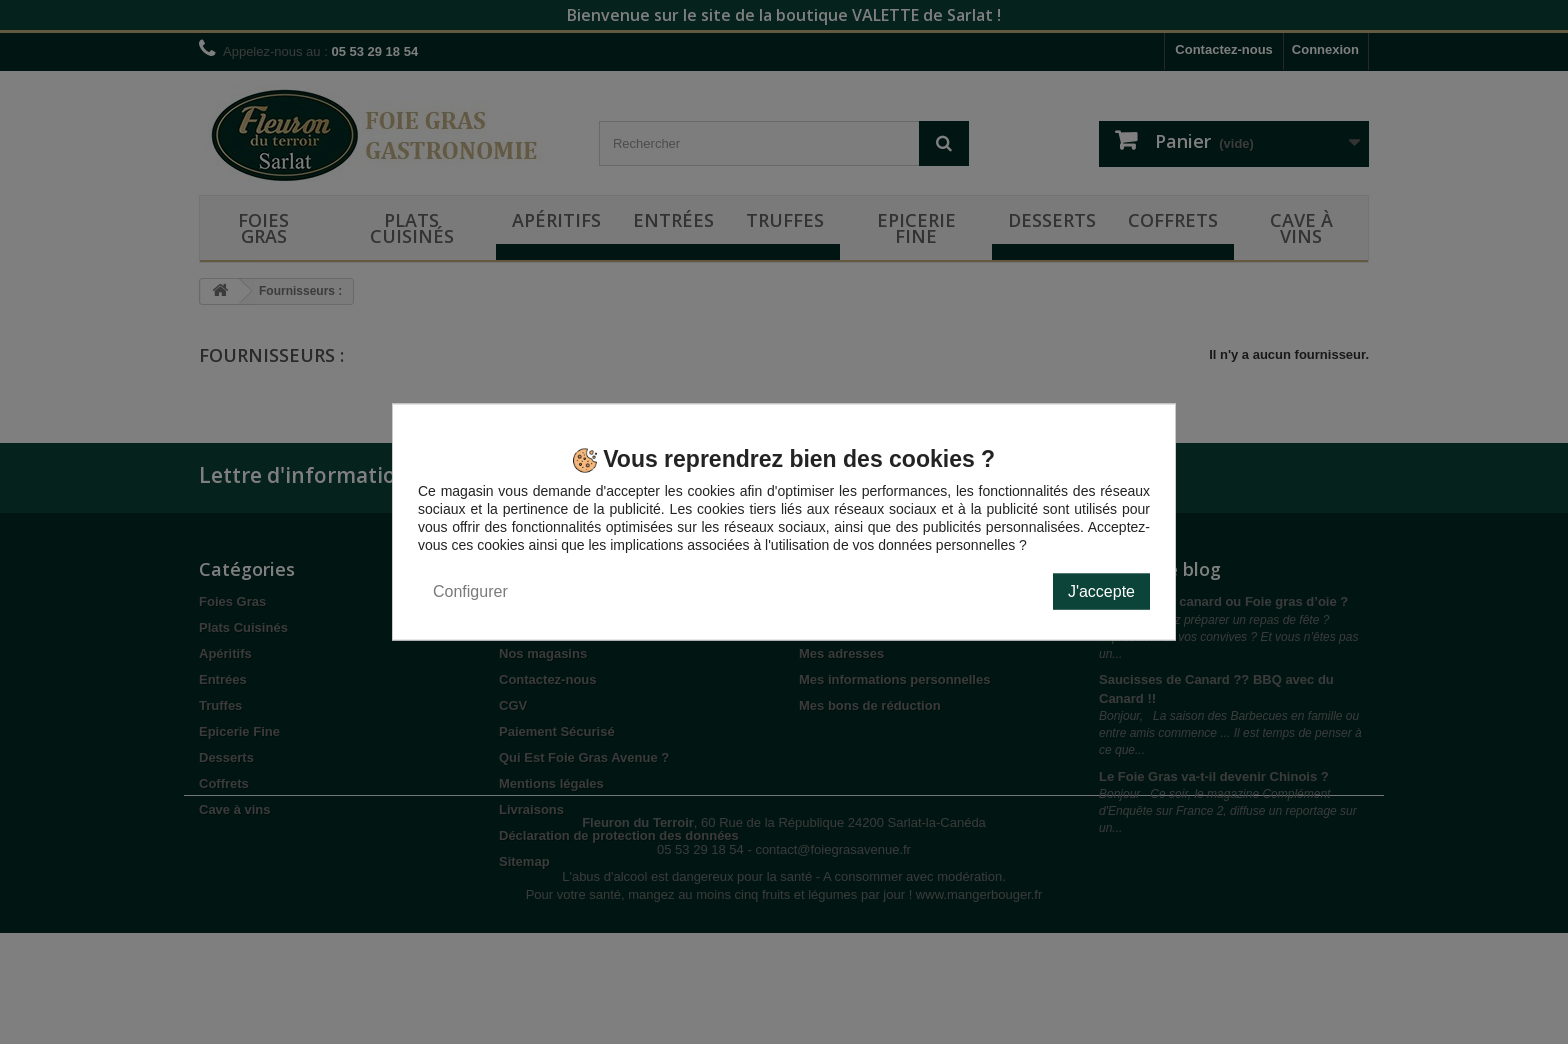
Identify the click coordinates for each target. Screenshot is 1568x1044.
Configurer (470, 590)
